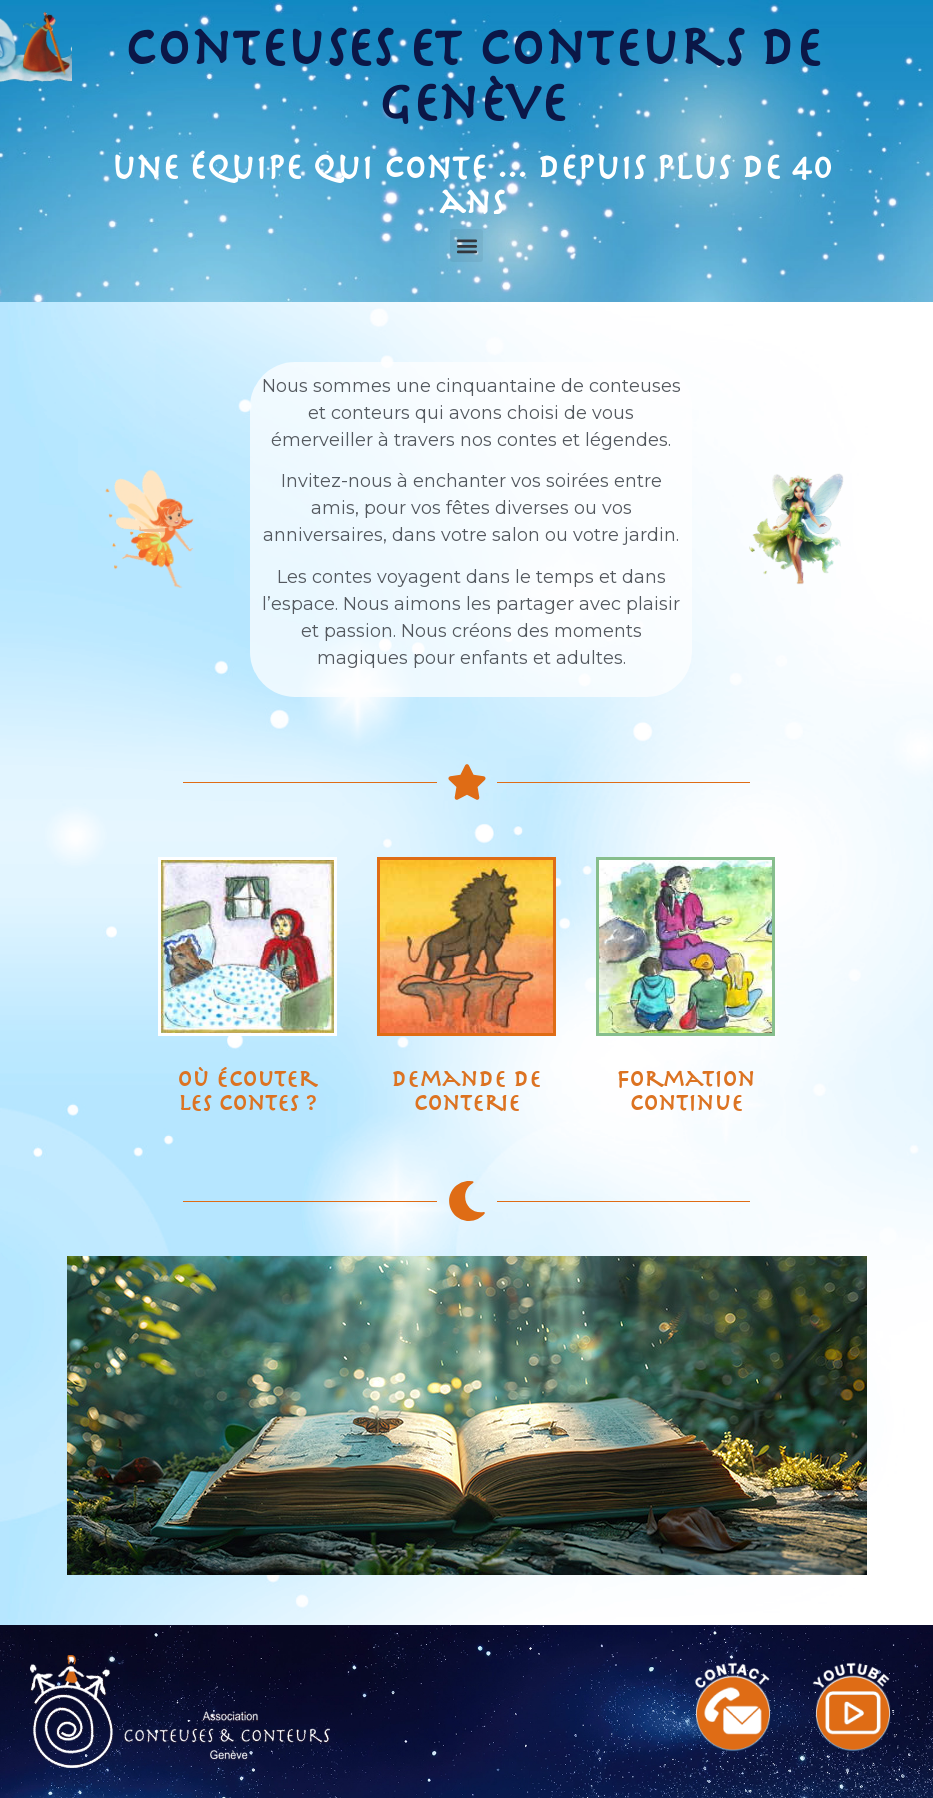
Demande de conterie (466, 1091)
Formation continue (685, 1091)
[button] (466, 245)
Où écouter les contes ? (247, 1091)
